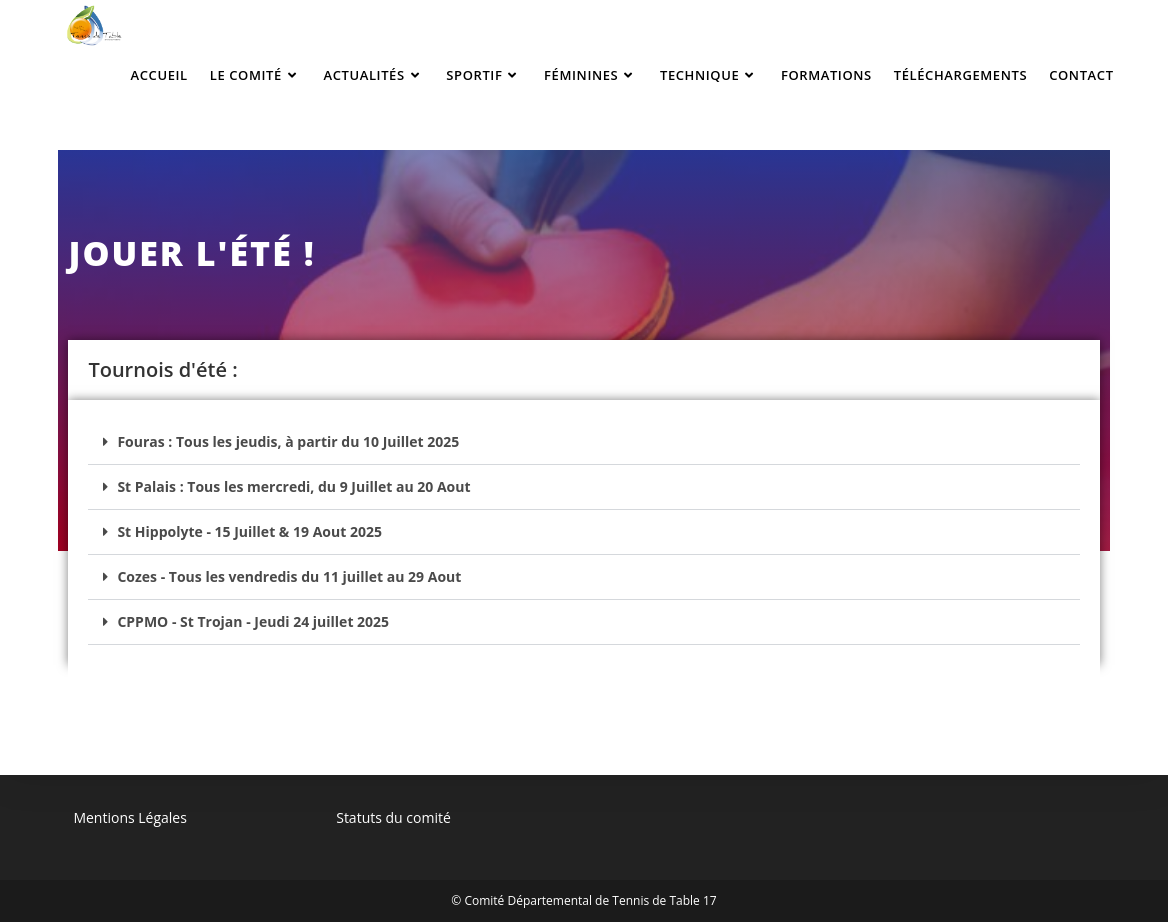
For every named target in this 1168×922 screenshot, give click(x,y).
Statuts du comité (393, 817)
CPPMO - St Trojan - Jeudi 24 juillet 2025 (253, 621)
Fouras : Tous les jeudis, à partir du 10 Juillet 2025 (288, 441)
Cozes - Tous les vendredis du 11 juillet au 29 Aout (289, 576)
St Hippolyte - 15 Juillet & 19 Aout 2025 (249, 531)
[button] (583, 442)
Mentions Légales (130, 817)
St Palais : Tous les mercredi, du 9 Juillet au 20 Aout (293, 486)
